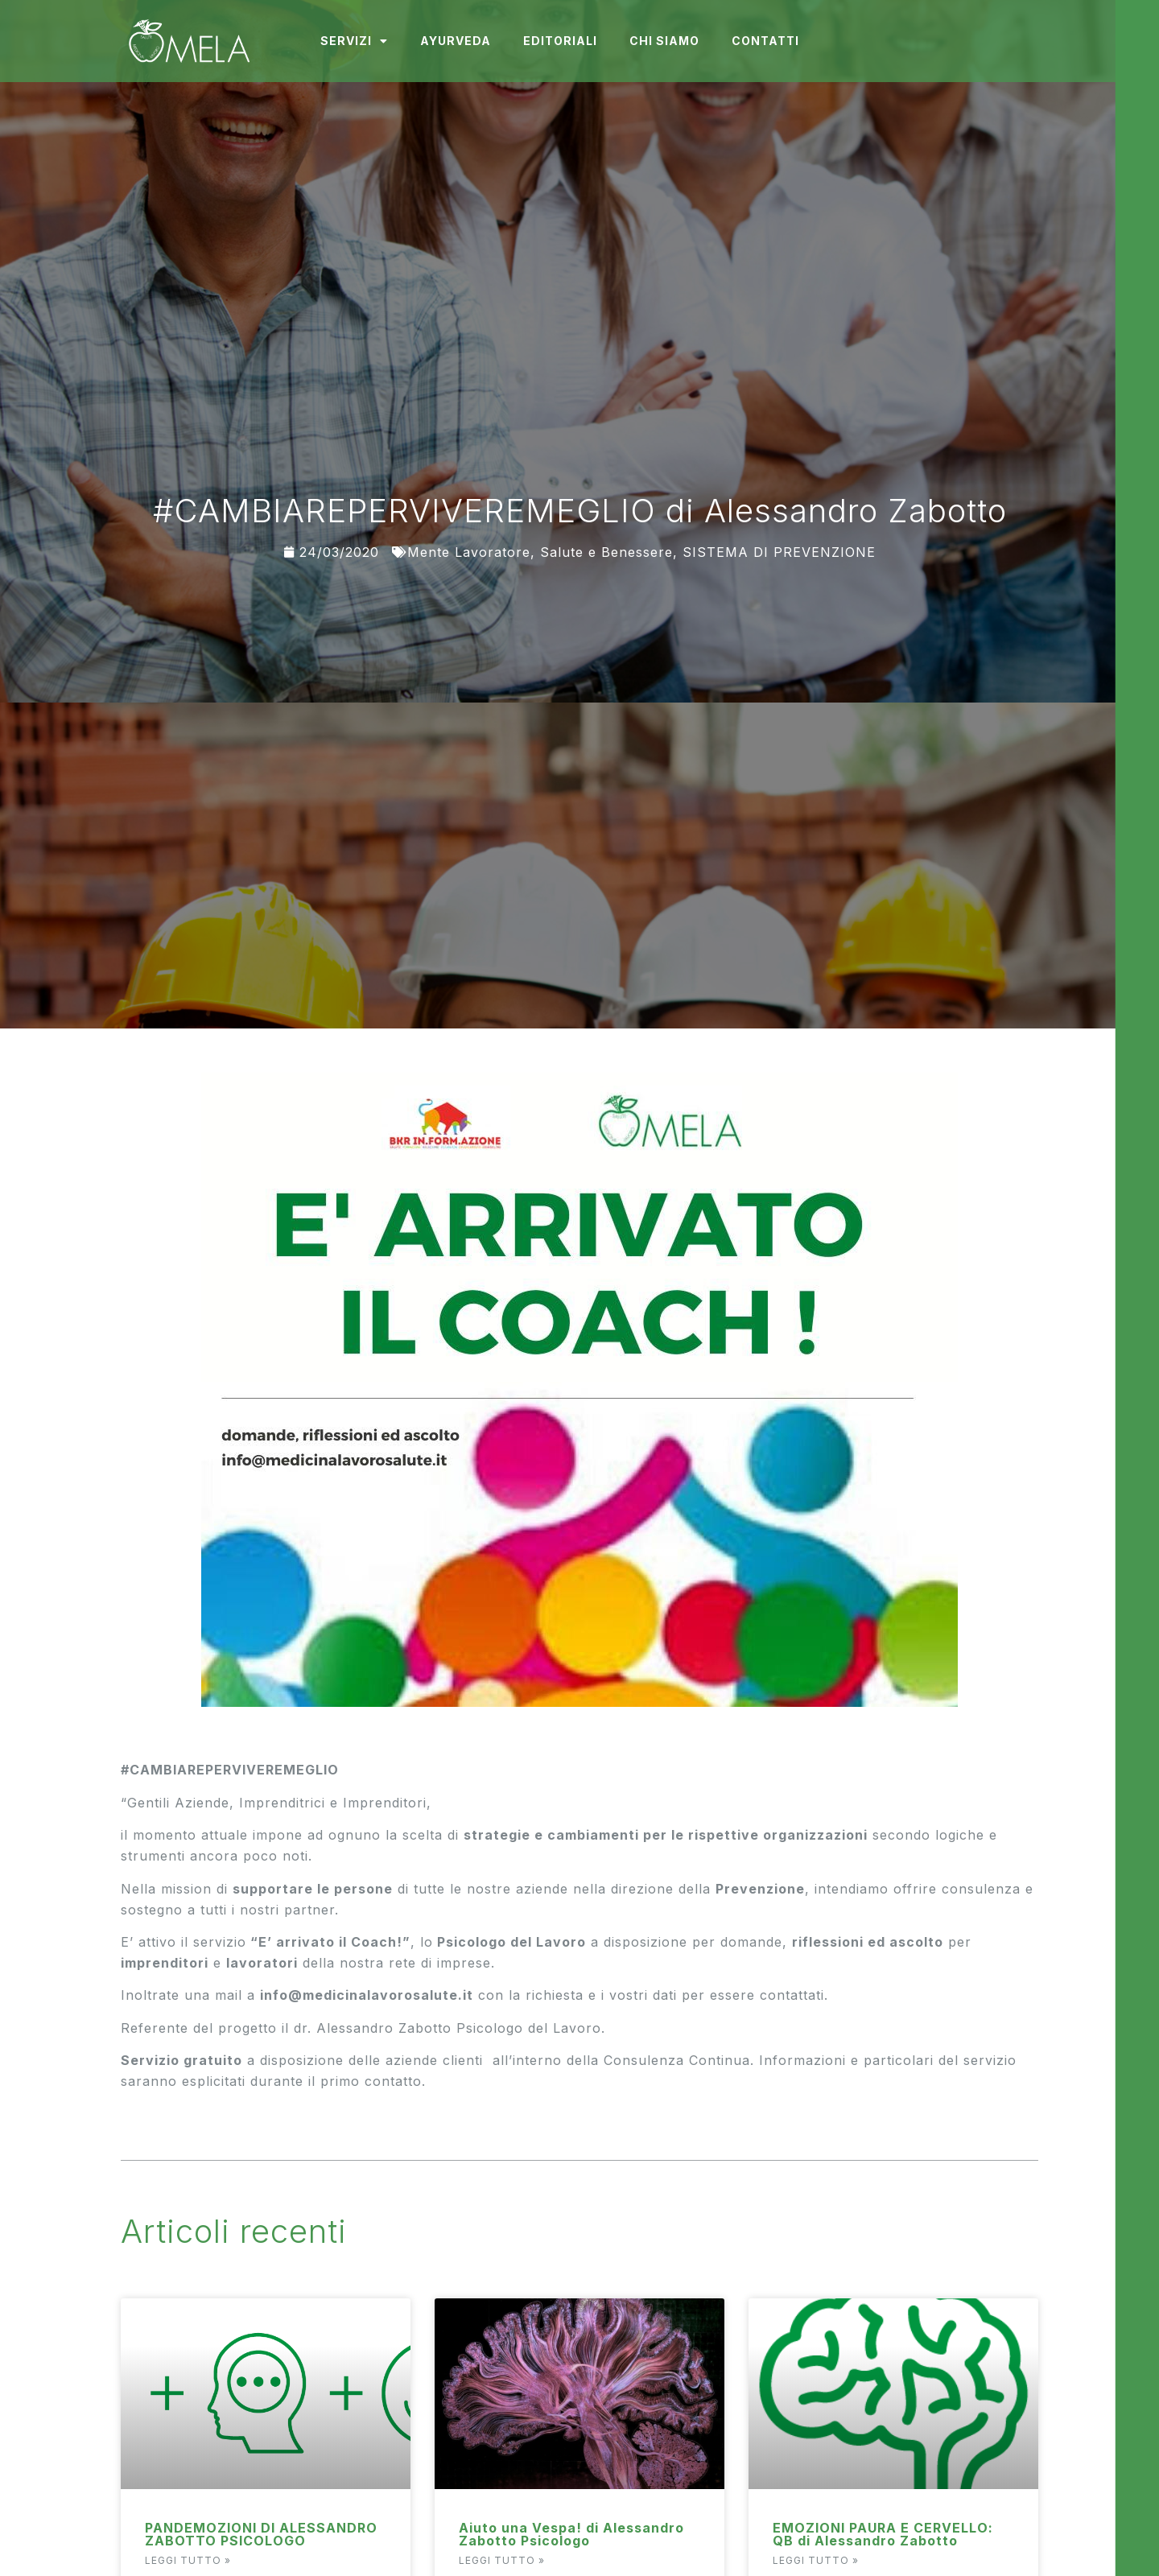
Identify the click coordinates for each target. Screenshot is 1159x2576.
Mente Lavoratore (468, 552)
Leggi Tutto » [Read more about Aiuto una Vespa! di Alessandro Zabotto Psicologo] (502, 2560)
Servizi (354, 41)
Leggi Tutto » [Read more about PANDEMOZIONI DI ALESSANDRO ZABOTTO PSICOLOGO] (188, 2560)
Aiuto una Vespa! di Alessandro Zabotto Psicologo (571, 2534)
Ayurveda (455, 40)
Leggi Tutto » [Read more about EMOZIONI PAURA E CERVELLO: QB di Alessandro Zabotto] (816, 2560)
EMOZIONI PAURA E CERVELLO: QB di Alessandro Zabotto (883, 2534)
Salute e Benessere (606, 552)
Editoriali (560, 40)
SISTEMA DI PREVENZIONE (779, 552)
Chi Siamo (664, 40)
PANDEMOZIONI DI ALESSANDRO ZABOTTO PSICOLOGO (261, 2534)
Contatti (765, 40)
